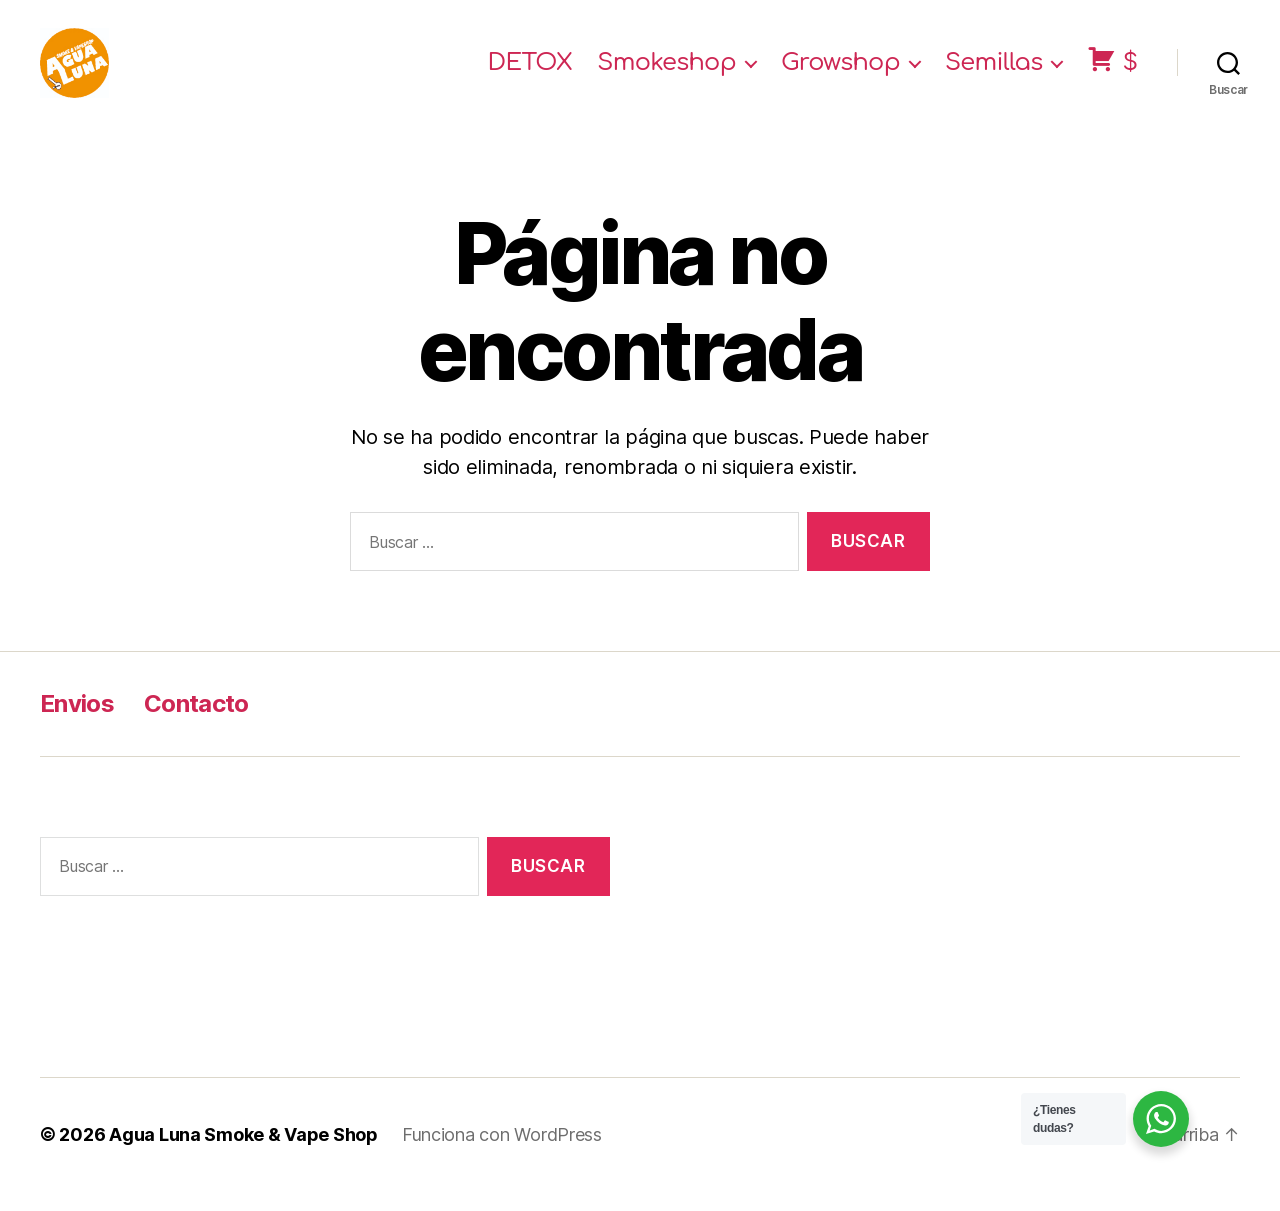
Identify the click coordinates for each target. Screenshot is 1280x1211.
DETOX (530, 72)
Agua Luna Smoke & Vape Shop (243, 1154)
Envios (77, 723)
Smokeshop (666, 72)
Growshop (840, 72)
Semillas (994, 72)
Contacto (196, 723)
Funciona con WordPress (502, 1154)
